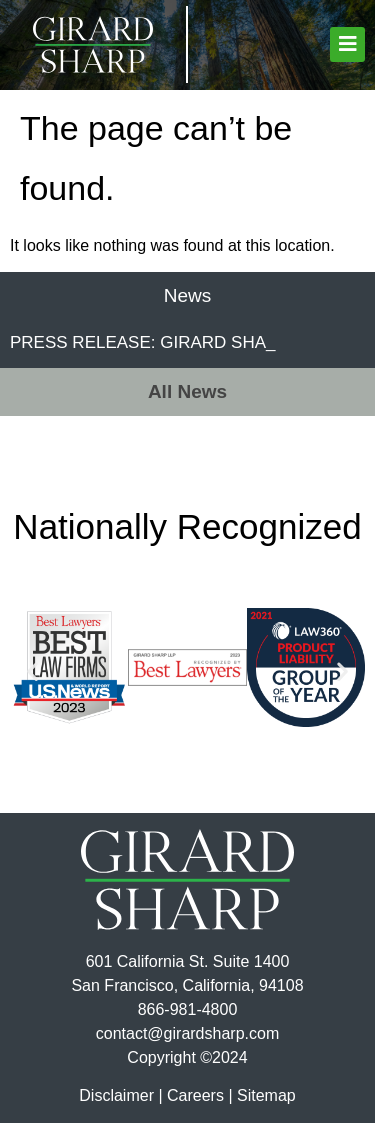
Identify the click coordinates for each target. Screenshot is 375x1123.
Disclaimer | (120, 1095)
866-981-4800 (188, 1009)
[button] (347, 44)
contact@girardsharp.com (187, 1033)
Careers (195, 1095)
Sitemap (266, 1095)
